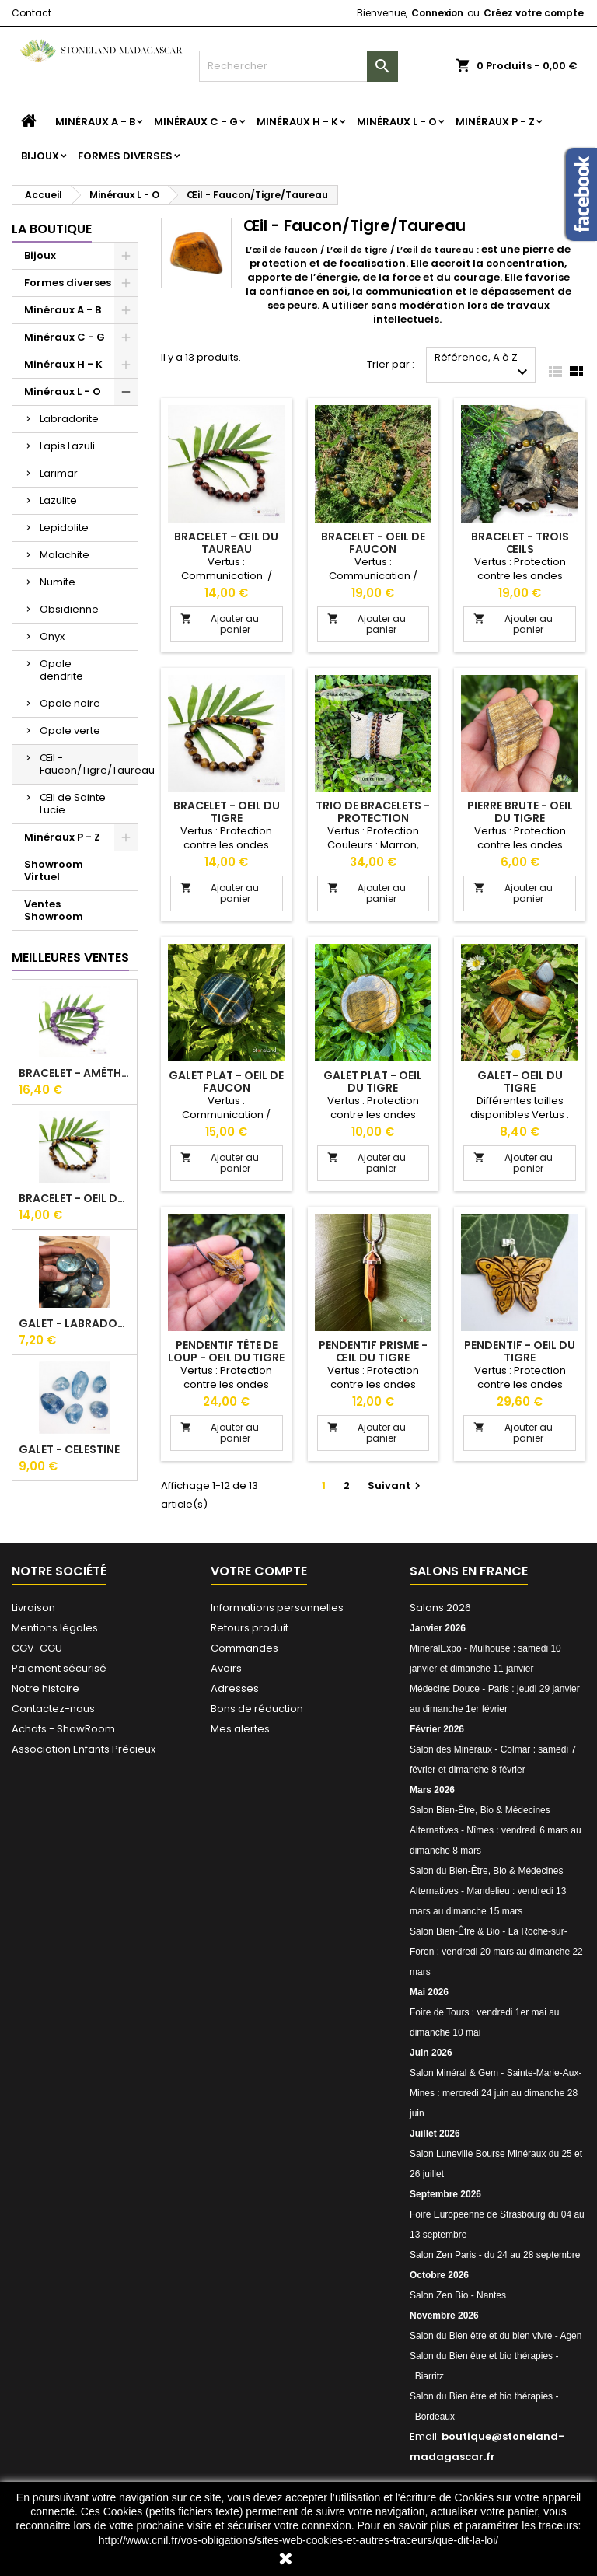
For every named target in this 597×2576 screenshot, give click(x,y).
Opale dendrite (61, 669)
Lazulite (58, 500)
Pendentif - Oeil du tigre (519, 1351)
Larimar (59, 473)
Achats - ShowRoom (63, 1728)
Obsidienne (69, 609)
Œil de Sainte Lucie (73, 803)
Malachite (64, 554)
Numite (57, 582)
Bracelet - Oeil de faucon (373, 543)
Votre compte (259, 1571)
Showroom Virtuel (53, 870)
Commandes (244, 1648)
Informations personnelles (277, 1607)
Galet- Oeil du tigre (520, 1082)
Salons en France (469, 1571)
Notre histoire (45, 1688)
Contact (31, 12)
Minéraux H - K (297, 121)
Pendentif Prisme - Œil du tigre (373, 1351)
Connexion (437, 12)
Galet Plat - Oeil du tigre (372, 1082)
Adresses (235, 1688)
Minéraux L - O (397, 121)
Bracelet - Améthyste (75, 1073)
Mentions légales (55, 1627)
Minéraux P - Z (495, 121)
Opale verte (70, 730)
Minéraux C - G (196, 121)
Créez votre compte (534, 12)
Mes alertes (240, 1728)
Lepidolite (64, 527)
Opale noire (70, 703)
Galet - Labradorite (75, 1323)
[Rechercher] (298, 66)
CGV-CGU (37, 1648)
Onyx (52, 636)
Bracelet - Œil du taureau (226, 543)
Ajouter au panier (219, 624)
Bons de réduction (257, 1708)
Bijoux (40, 156)
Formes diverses (125, 156)
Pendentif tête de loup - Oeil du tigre (226, 1351)
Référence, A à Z (483, 366)
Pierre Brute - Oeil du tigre (520, 812)
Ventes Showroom (53, 910)
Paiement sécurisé (59, 1668)
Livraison (33, 1607)
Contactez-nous (53, 1708)
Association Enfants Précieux (83, 1749)
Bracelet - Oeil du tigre (75, 1198)
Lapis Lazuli (67, 446)
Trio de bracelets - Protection (373, 812)
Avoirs (226, 1668)
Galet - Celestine (69, 1449)
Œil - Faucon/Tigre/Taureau (89, 764)
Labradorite (69, 418)
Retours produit (249, 1627)
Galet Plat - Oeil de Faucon (226, 1082)
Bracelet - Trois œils (520, 543)
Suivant (396, 1485)
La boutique (52, 229)
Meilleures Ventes (70, 957)
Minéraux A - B (95, 121)
